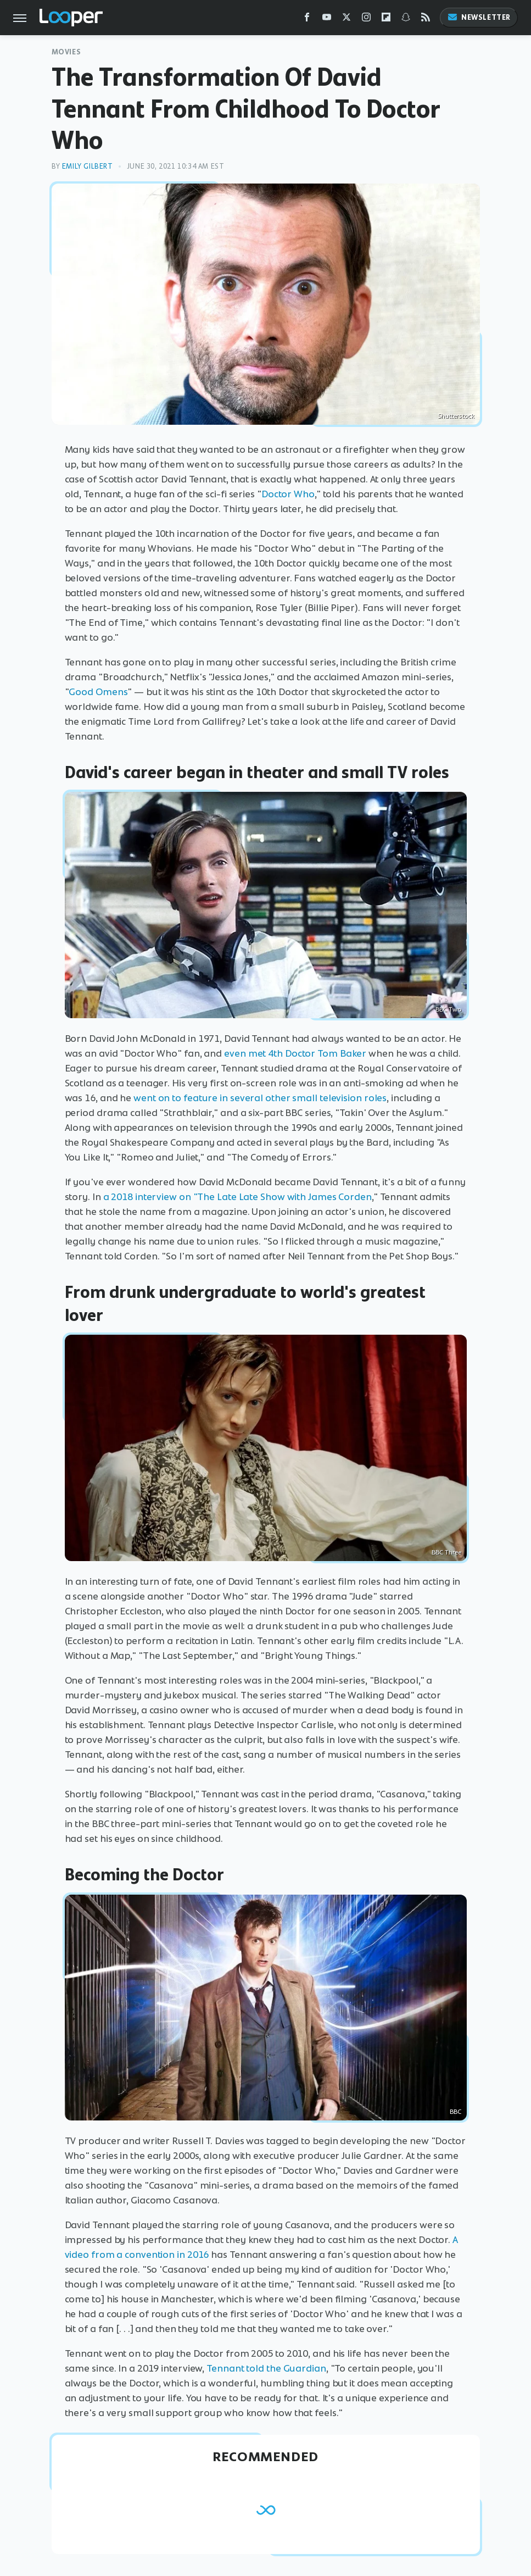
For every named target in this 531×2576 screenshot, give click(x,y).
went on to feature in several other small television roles (260, 1097)
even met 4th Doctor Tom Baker (295, 1053)
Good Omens (98, 691)
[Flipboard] (386, 19)
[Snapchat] (405, 19)
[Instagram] (366, 19)
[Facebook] (306, 19)
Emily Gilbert (87, 166)
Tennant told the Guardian (266, 2368)
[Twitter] (346, 19)
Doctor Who (288, 494)
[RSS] (425, 19)
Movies (66, 51)
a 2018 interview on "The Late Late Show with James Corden (237, 1196)
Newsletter (479, 17)
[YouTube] (326, 19)
